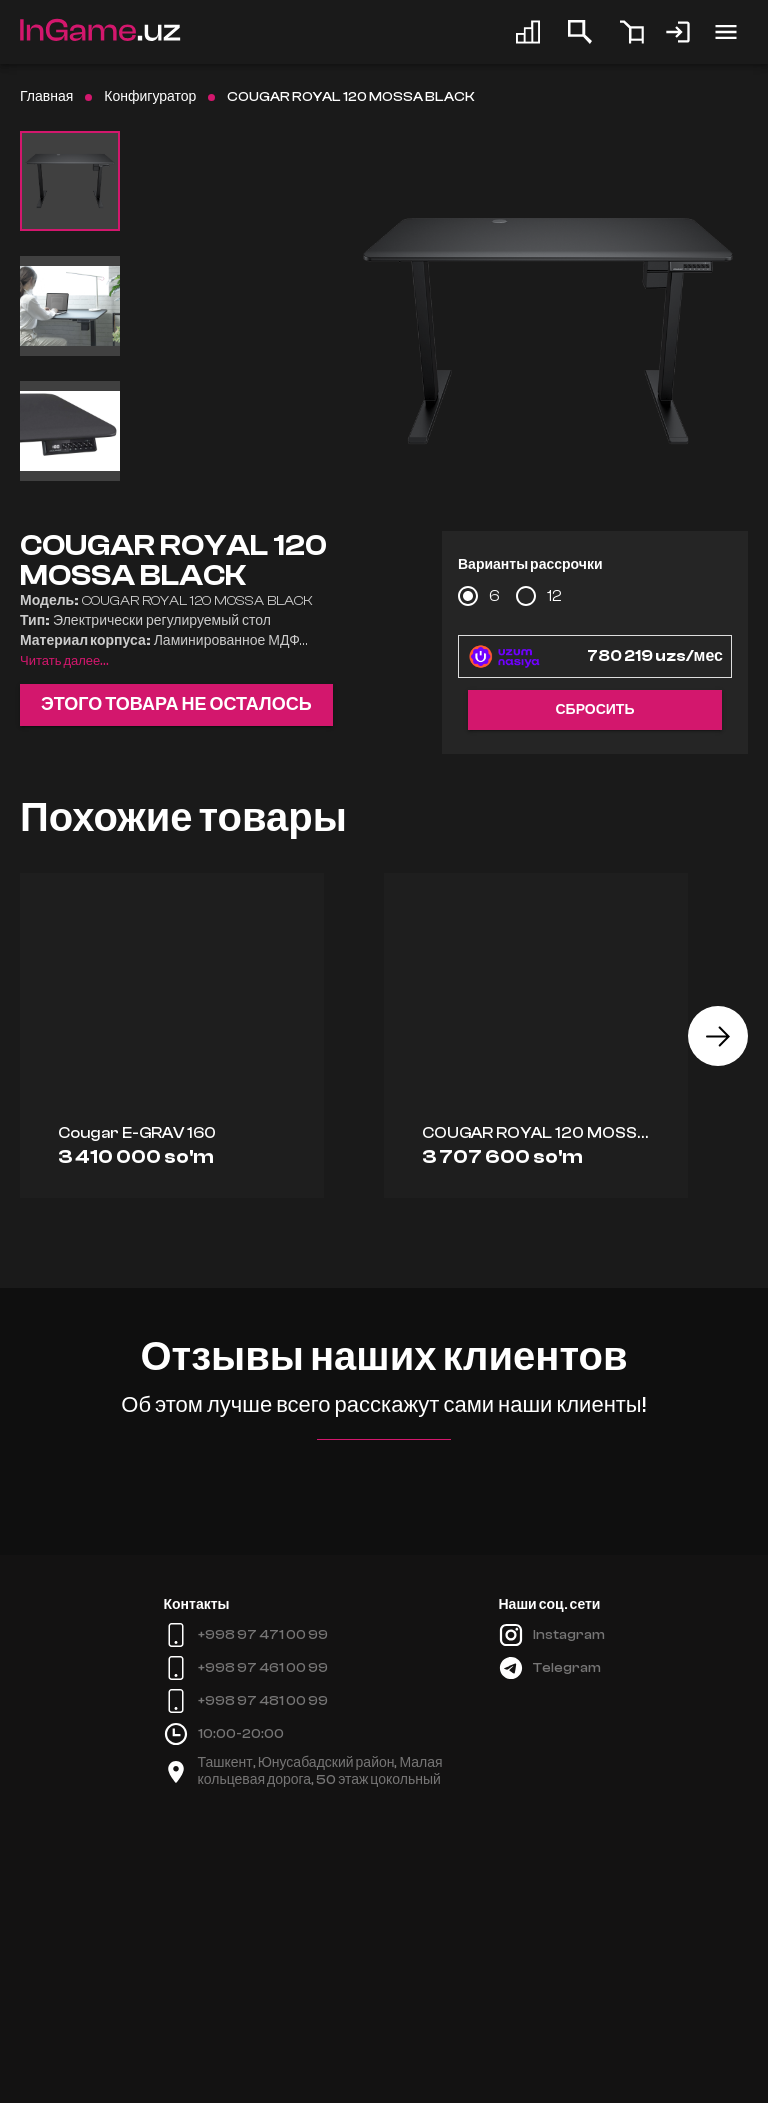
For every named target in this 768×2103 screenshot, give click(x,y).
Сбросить (594, 710)
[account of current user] (726, 32)
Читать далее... (64, 661)
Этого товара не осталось (176, 705)
